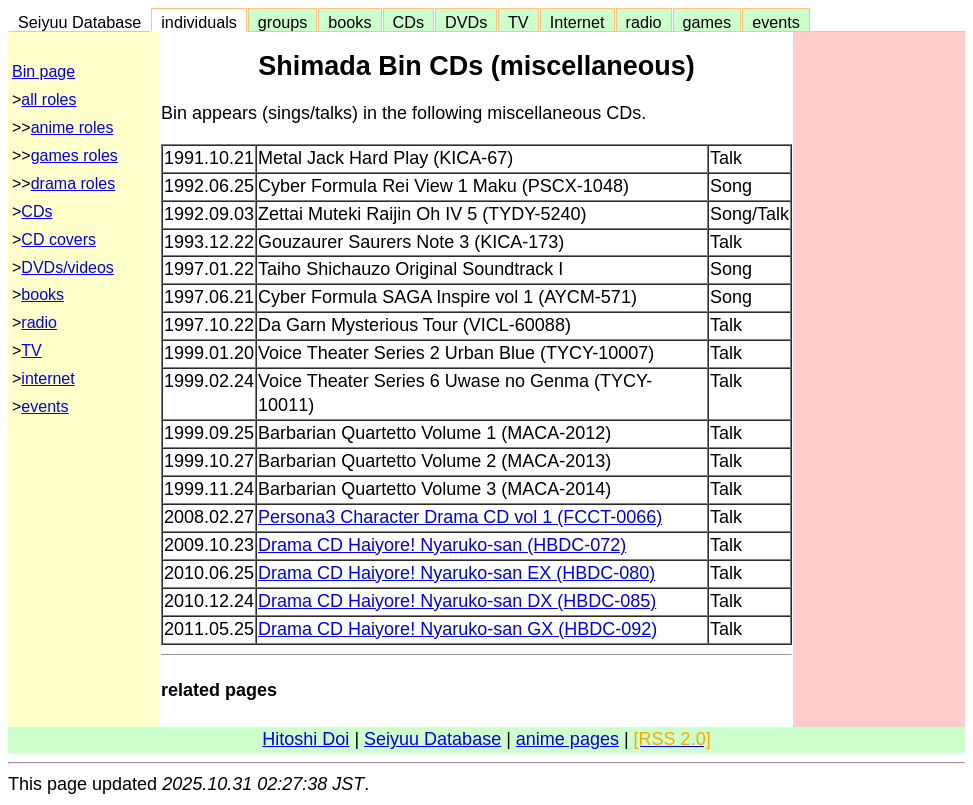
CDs (408, 22)
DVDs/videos (67, 267)
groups (283, 22)
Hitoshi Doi (305, 739)
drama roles (73, 183)
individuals (199, 22)
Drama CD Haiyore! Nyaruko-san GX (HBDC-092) (457, 629)
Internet (577, 22)
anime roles (72, 127)
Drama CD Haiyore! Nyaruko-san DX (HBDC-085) (457, 601)
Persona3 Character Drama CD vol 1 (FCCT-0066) (460, 517)
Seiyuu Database (79, 22)
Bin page (43, 71)
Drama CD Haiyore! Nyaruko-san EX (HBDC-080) (456, 573)
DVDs (466, 22)
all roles (48, 99)
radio (644, 22)
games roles (74, 155)
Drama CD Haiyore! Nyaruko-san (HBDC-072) (442, 545)
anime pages (567, 739)
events (776, 22)
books (349, 22)
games (707, 22)
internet (47, 378)
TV (518, 22)
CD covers (58, 239)
